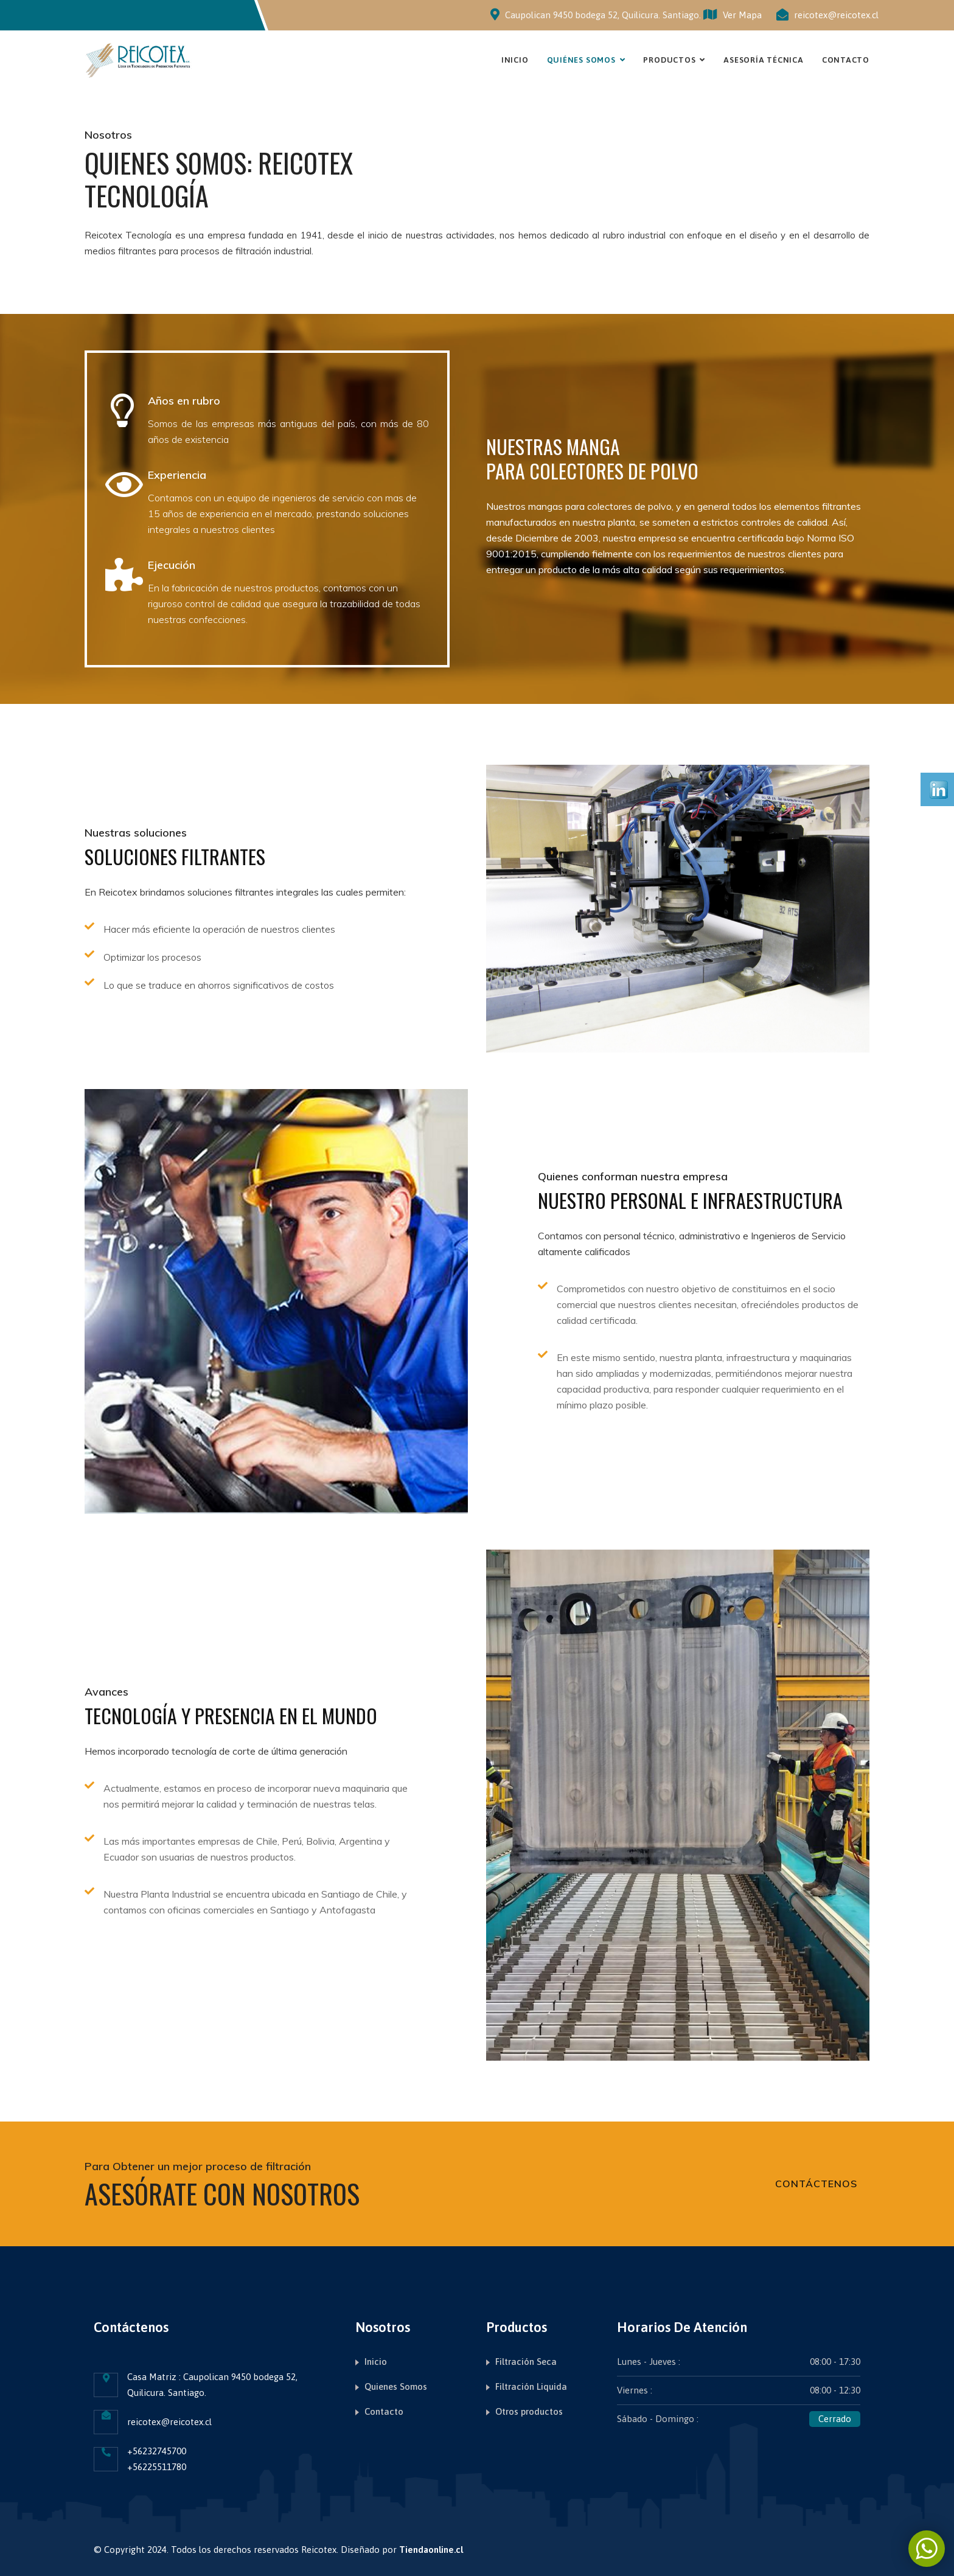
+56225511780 (156, 2467)
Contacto (845, 59)
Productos (669, 59)
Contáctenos (816, 2183)
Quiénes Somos (581, 59)
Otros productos (529, 2411)
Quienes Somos (395, 2386)
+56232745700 (156, 2451)
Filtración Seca (526, 2361)
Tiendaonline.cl (431, 2549)
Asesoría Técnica (763, 59)
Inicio (515, 59)
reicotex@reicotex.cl (836, 15)
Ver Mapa (732, 15)
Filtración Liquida (531, 2386)
